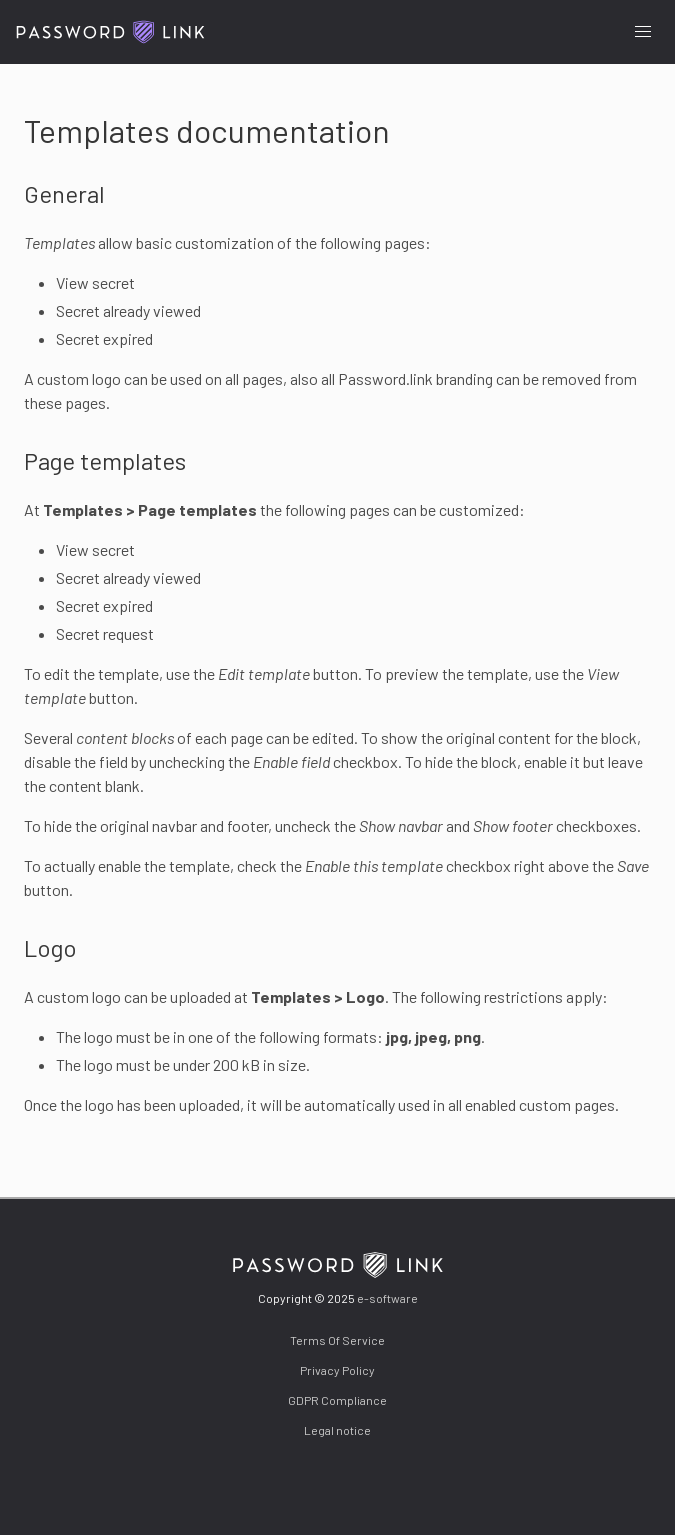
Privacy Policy (337, 1370)
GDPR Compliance (337, 1400)
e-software (387, 1298)
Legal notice (337, 1430)
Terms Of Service (337, 1340)
